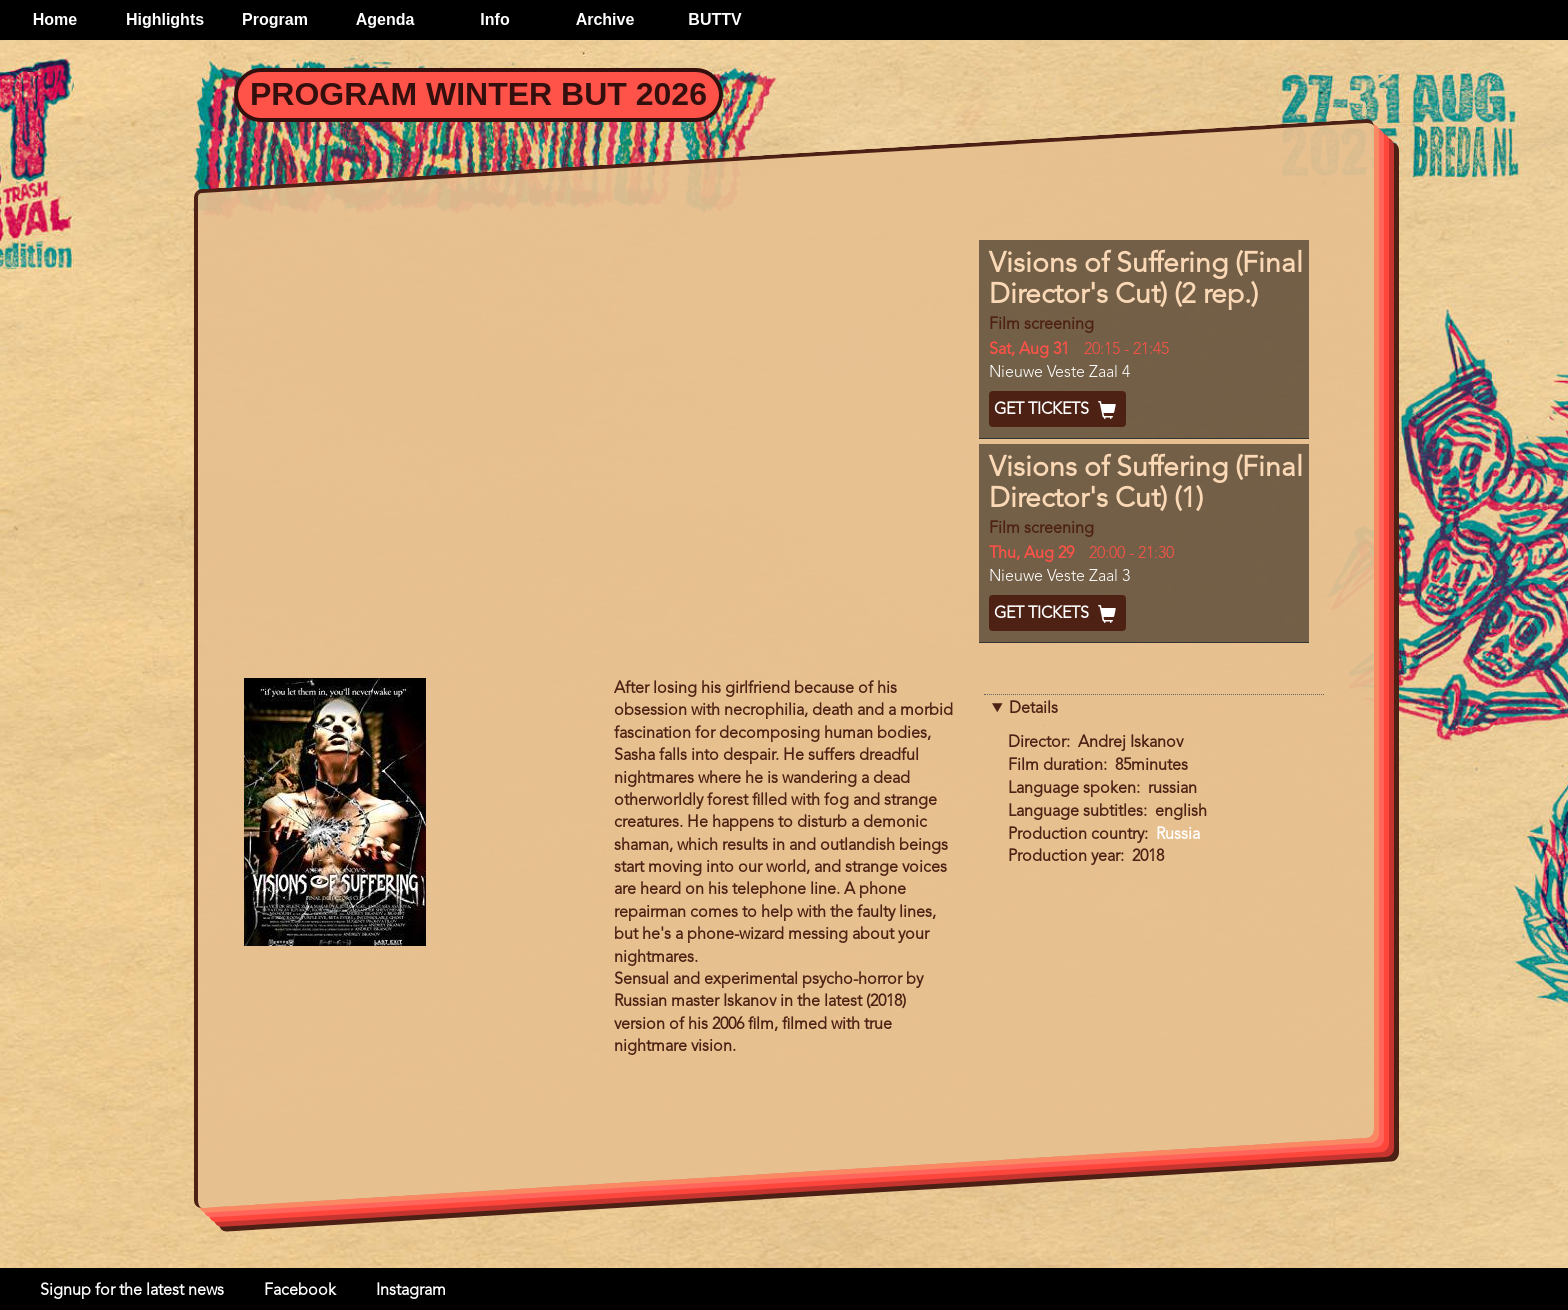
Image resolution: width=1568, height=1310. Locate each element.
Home (55, 19)
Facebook (300, 1291)
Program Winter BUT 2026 (478, 94)
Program (275, 19)
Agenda (385, 19)
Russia (1178, 835)
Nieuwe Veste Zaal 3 (1059, 577)
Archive (605, 19)
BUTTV (714, 19)
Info (494, 19)
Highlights (165, 19)
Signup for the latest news (132, 1291)
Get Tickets (1057, 410)
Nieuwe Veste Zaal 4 (1059, 373)
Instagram (411, 1291)
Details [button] (1033, 709)
